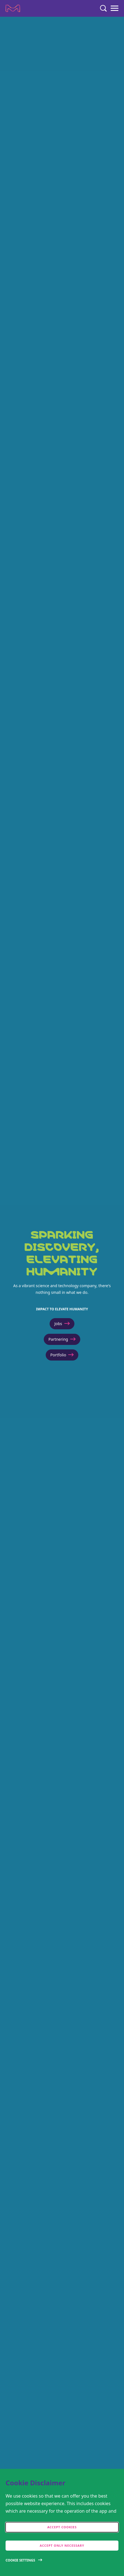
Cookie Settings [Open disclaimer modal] (20, 2560)
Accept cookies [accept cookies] (62, 2527)
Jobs (62, 1323)
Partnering (62, 1339)
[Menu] (114, 8)
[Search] (103, 8)
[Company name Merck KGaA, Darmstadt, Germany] (13, 8)
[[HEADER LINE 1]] (62, 1296)
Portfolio (62, 1355)
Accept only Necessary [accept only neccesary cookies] (62, 2545)
